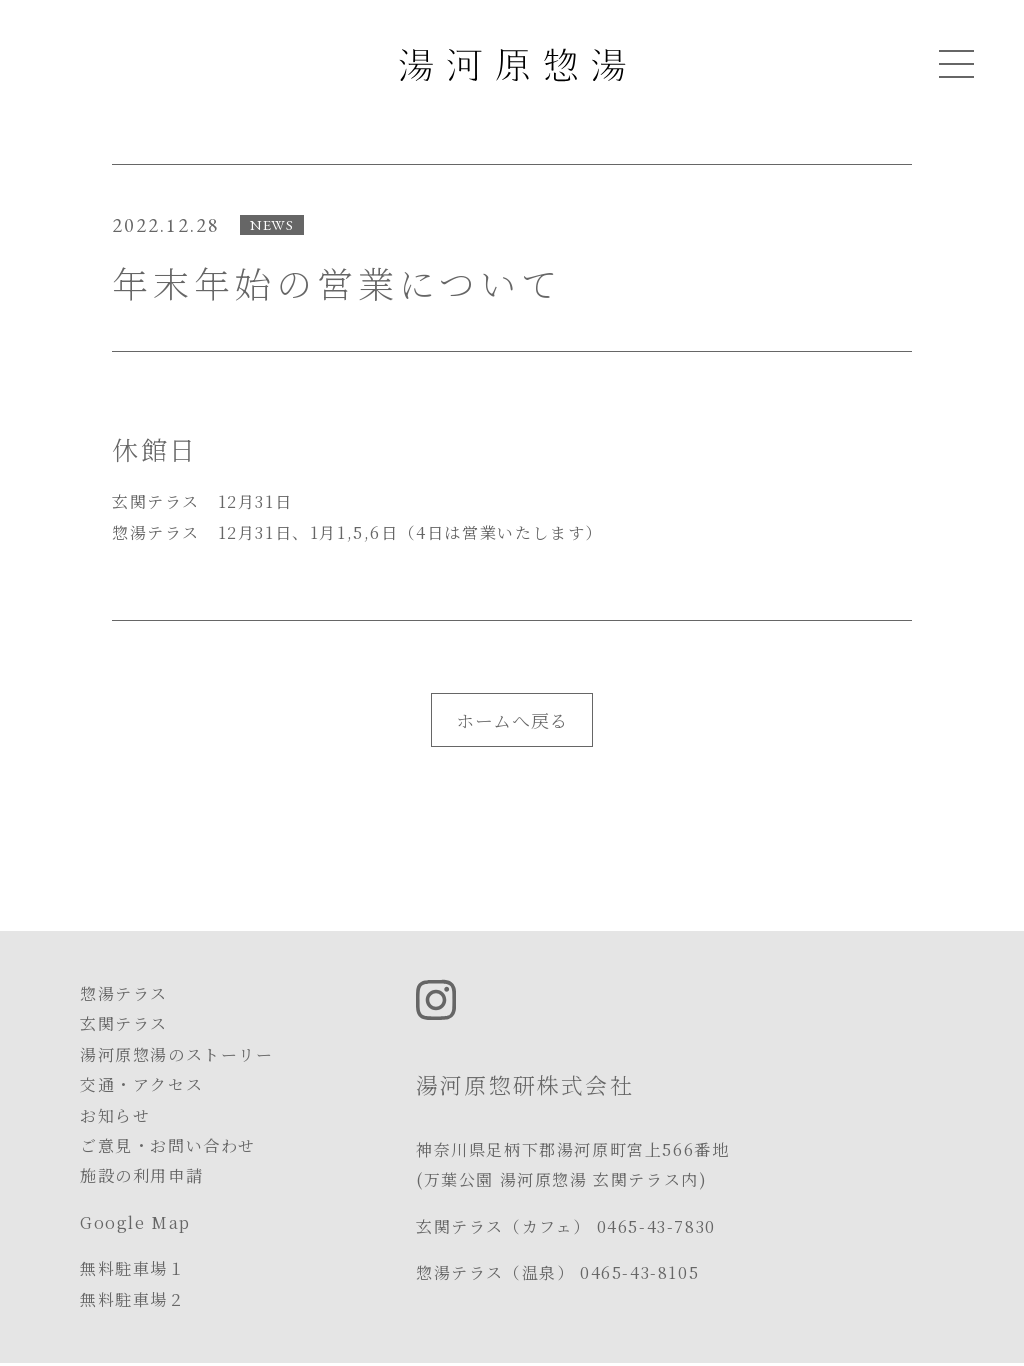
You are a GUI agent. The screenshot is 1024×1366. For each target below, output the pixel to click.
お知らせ (115, 1115)
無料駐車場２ (133, 1299)
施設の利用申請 (141, 1175)
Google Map (135, 1222)
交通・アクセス (141, 1084)
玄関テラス (124, 1023)
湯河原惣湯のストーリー (177, 1054)
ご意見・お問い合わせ (168, 1145)
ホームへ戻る (512, 720)
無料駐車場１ (133, 1268)
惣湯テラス (124, 993)
